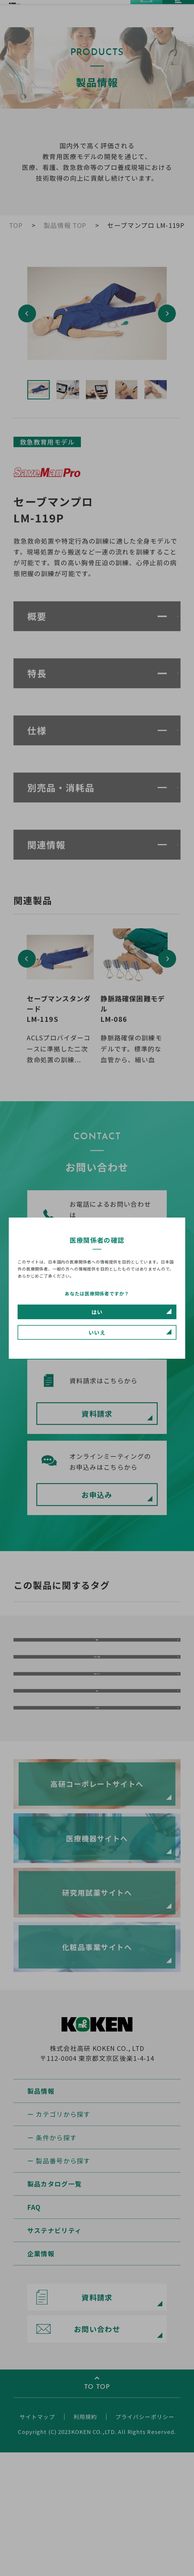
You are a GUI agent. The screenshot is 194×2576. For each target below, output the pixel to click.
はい (97, 1312)
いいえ (97, 1332)
